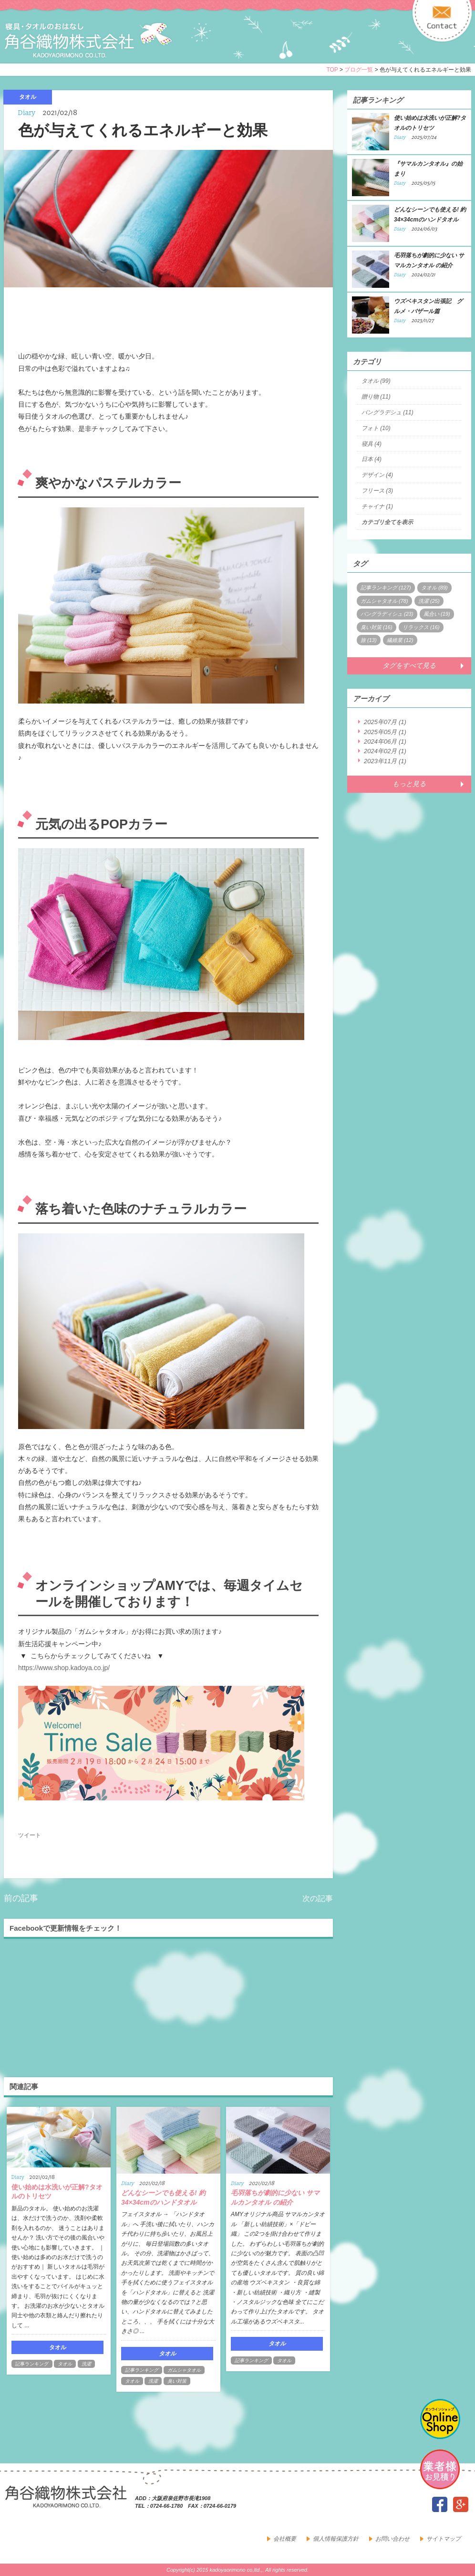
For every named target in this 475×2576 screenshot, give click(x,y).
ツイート (29, 1835)
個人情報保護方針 (336, 2538)
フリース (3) (377, 490)
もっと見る (409, 784)
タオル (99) (376, 381)
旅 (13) (369, 640)
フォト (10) (376, 428)
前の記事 (21, 1898)
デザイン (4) (377, 475)
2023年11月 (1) (385, 761)
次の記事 (317, 1898)
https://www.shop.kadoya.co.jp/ (64, 1668)
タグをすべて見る (409, 665)
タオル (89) (434, 587)
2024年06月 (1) (385, 741)
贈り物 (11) (376, 396)
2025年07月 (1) (385, 721)
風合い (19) (436, 614)
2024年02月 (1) (385, 751)
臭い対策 (176, 2381)
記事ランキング (32, 2363)
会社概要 (284, 2538)
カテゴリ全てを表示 (387, 522)
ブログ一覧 (358, 69)
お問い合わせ (392, 2538)
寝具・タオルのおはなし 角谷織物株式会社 (88, 40)
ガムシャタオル (184, 2370)
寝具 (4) (371, 444)
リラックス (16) (421, 627)
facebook (439, 2504)
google (460, 2504)
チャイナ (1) (377, 506)
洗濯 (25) (429, 601)
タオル (65, 2363)
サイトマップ (443, 2538)
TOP (332, 69)
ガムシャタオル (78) (384, 601)
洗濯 (86, 2363)
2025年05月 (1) (385, 732)
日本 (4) (371, 459)
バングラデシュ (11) (387, 412)
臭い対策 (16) (376, 627)
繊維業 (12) (400, 640)
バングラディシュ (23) (387, 614)
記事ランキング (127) (386, 587)
